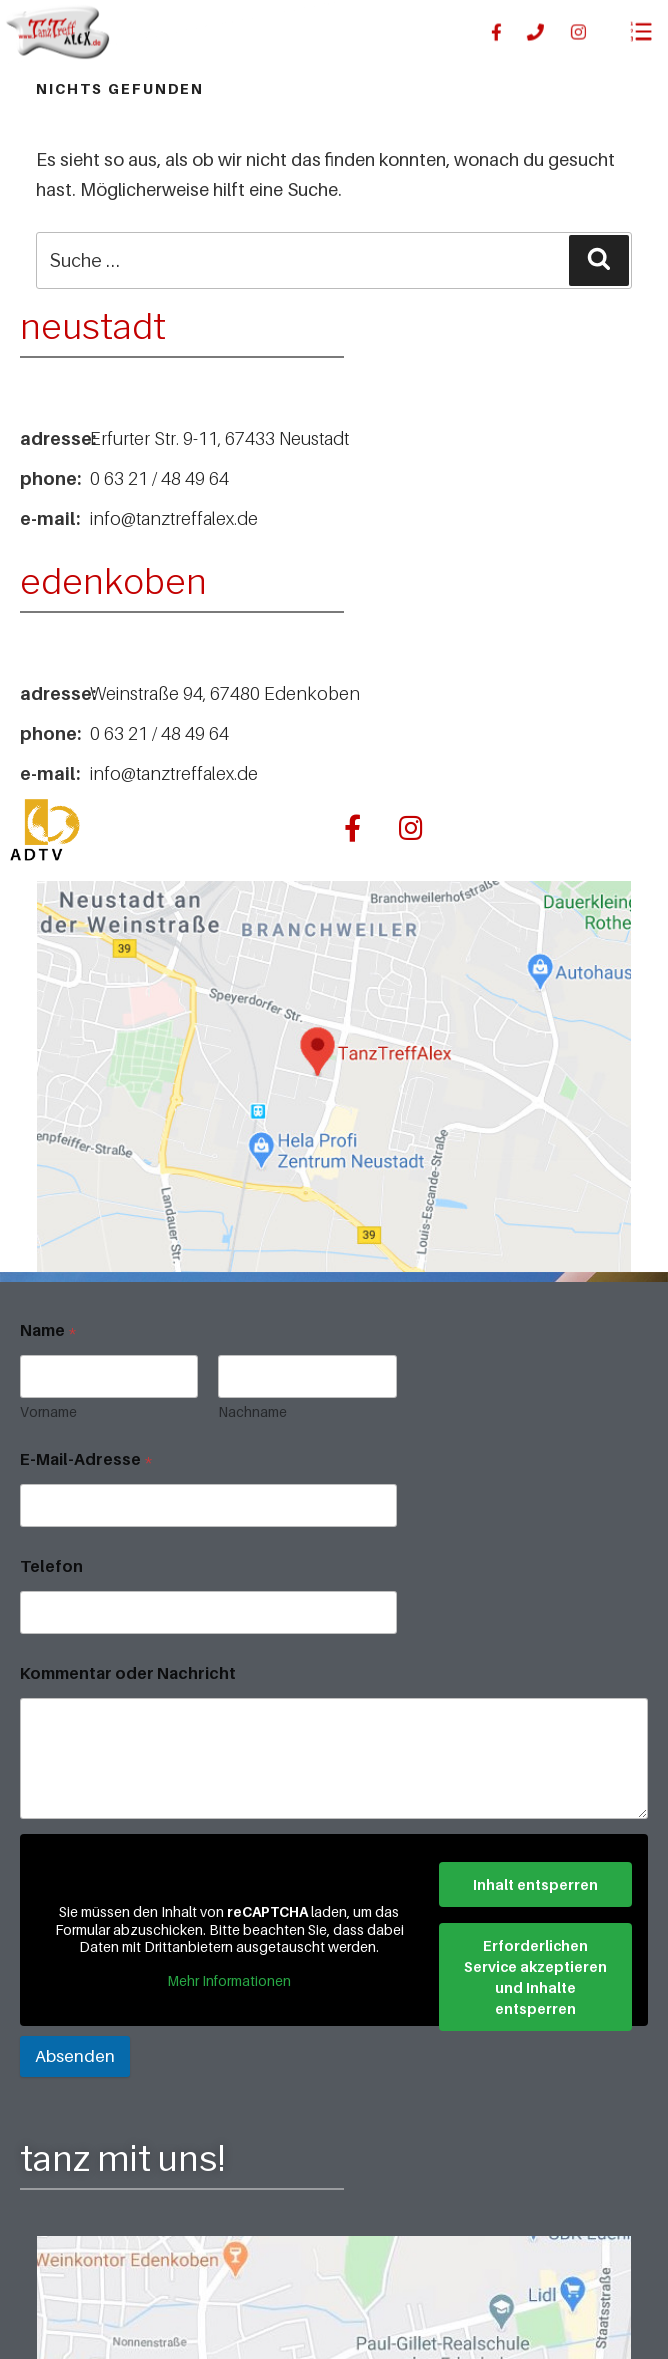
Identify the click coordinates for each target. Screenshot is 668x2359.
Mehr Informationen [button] (229, 1979)
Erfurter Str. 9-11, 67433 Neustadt (219, 438)
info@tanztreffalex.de (174, 518)
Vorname (48, 1411)
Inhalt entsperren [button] (535, 1883)
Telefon (51, 1566)
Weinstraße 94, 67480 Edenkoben (225, 693)
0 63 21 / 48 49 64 (159, 478)
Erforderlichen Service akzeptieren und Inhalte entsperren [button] (535, 1976)
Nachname (252, 1411)
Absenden (75, 2056)
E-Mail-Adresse (86, 1459)
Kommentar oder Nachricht (128, 1673)
